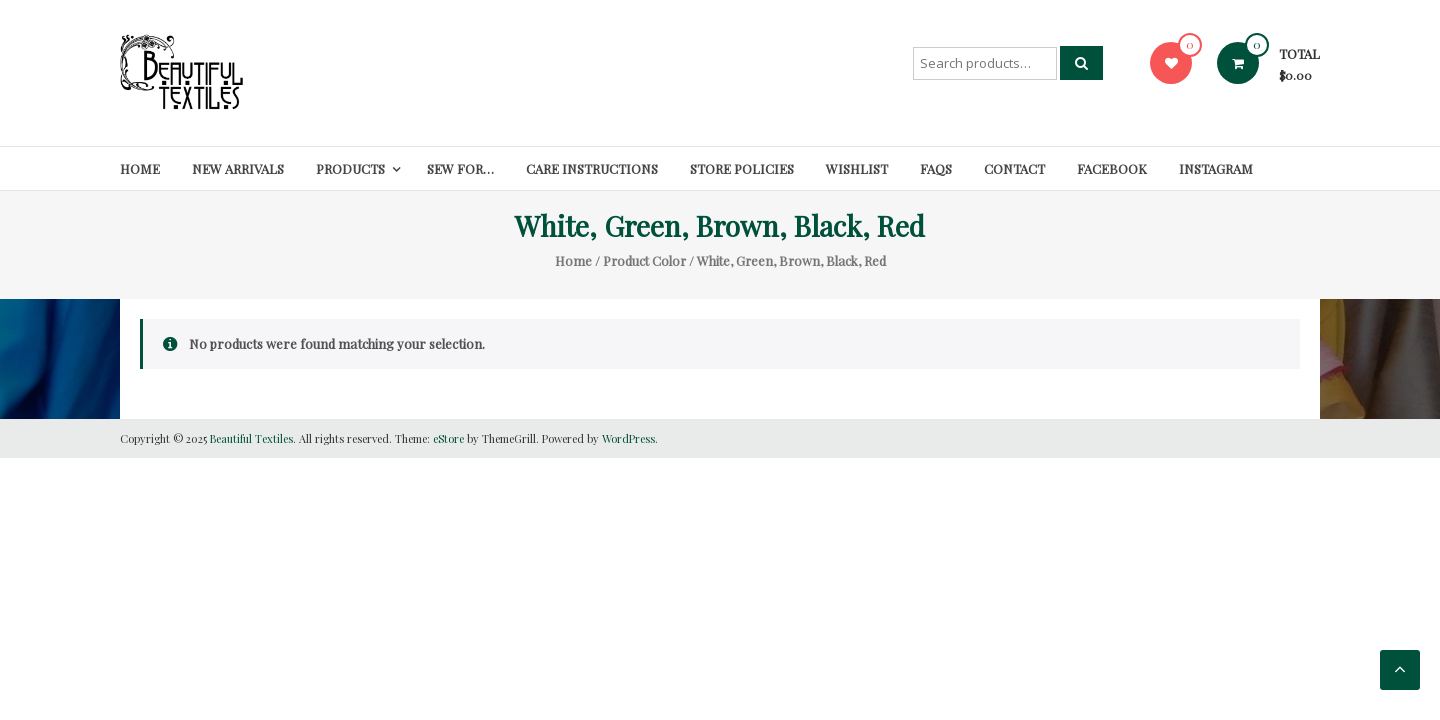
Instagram (1216, 168)
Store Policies (742, 168)
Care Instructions (592, 168)
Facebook (1112, 168)
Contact (1014, 168)
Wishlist (857, 168)
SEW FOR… (460, 168)
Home (140, 168)
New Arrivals (238, 168)
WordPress (628, 438)
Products (350, 168)
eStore (448, 438)
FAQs (936, 168)
